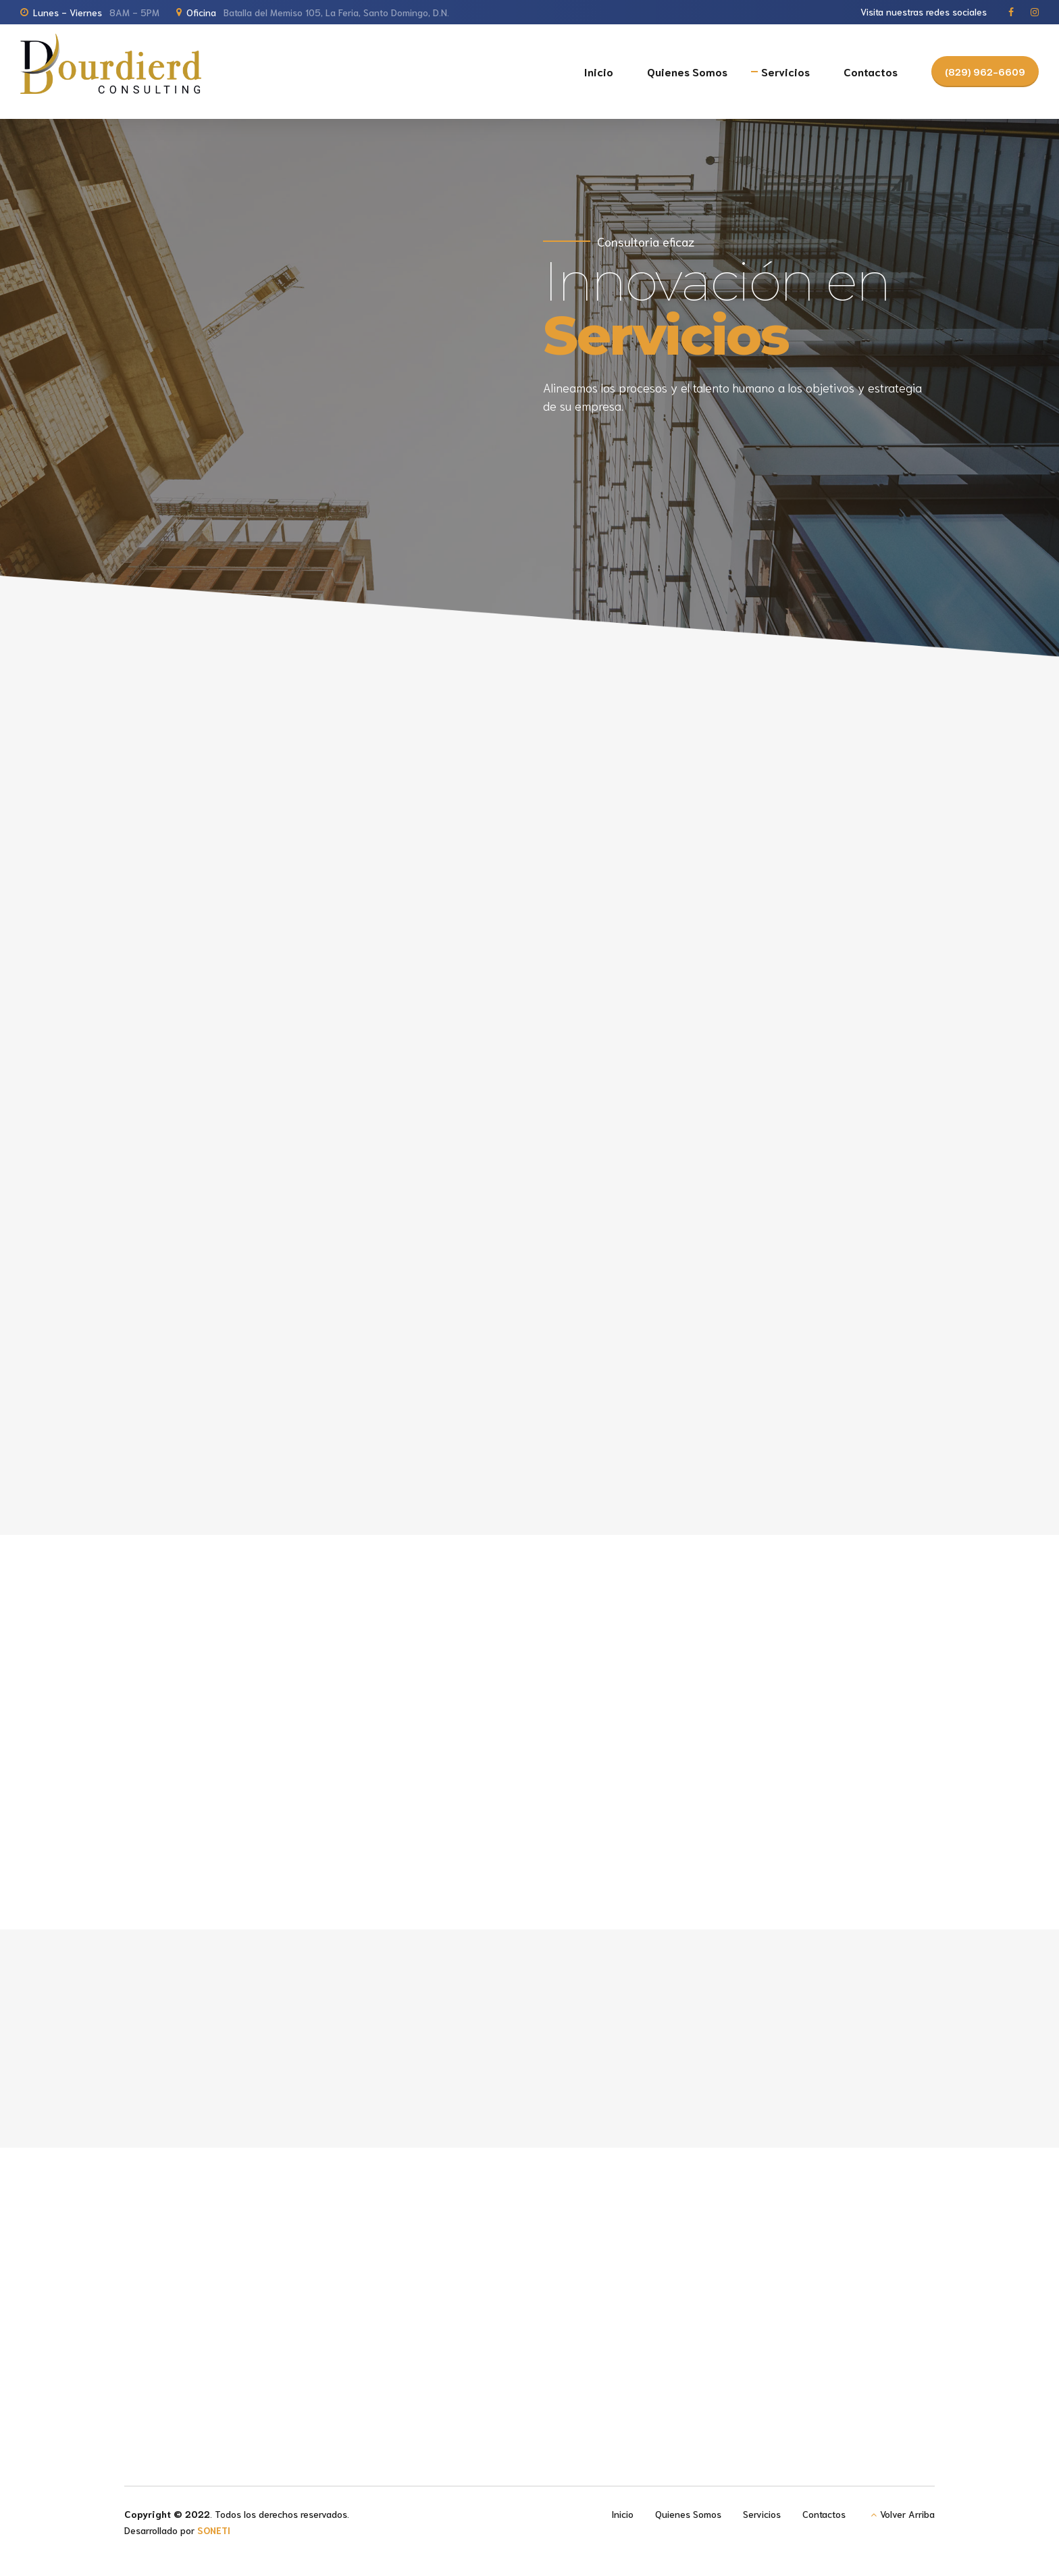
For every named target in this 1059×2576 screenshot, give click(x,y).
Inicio (598, 71)
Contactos (871, 71)
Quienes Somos (687, 71)
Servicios (785, 71)
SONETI (213, 2530)
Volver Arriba (907, 2514)
